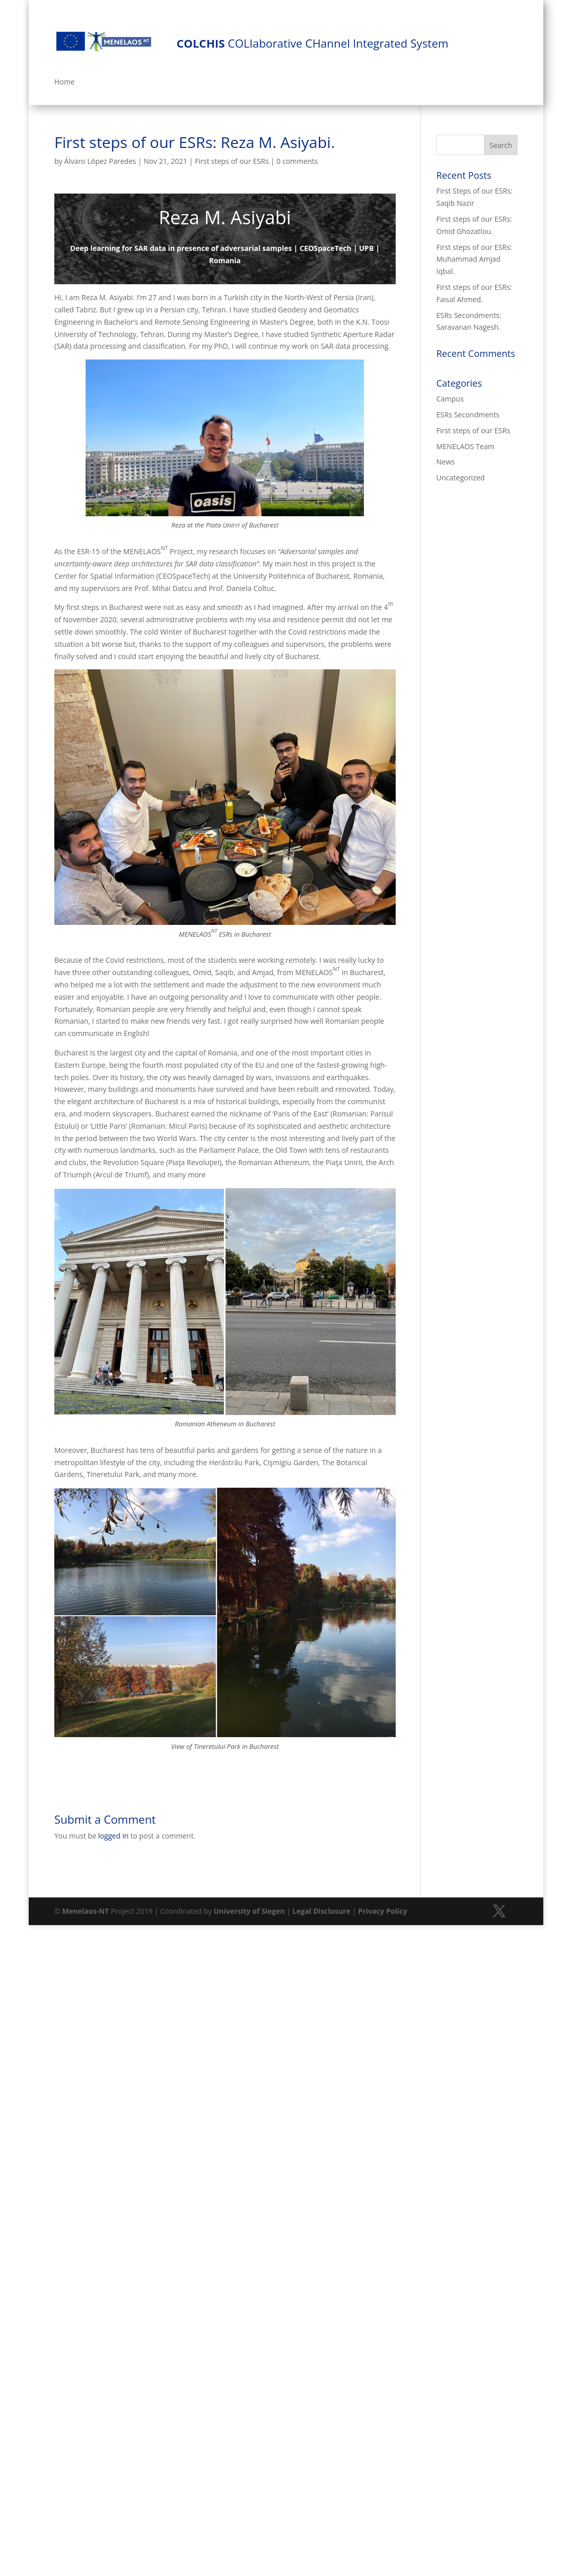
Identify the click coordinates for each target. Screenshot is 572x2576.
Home (64, 82)
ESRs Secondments (467, 414)
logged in (113, 1836)
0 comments (297, 161)
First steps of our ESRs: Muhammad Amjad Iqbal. (474, 259)
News (445, 462)
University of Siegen (249, 1911)
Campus (449, 399)
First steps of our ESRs (232, 161)
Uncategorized (460, 477)
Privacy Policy (382, 1911)
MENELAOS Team (465, 446)
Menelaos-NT (85, 1911)
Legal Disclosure (322, 1911)
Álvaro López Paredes (100, 161)
